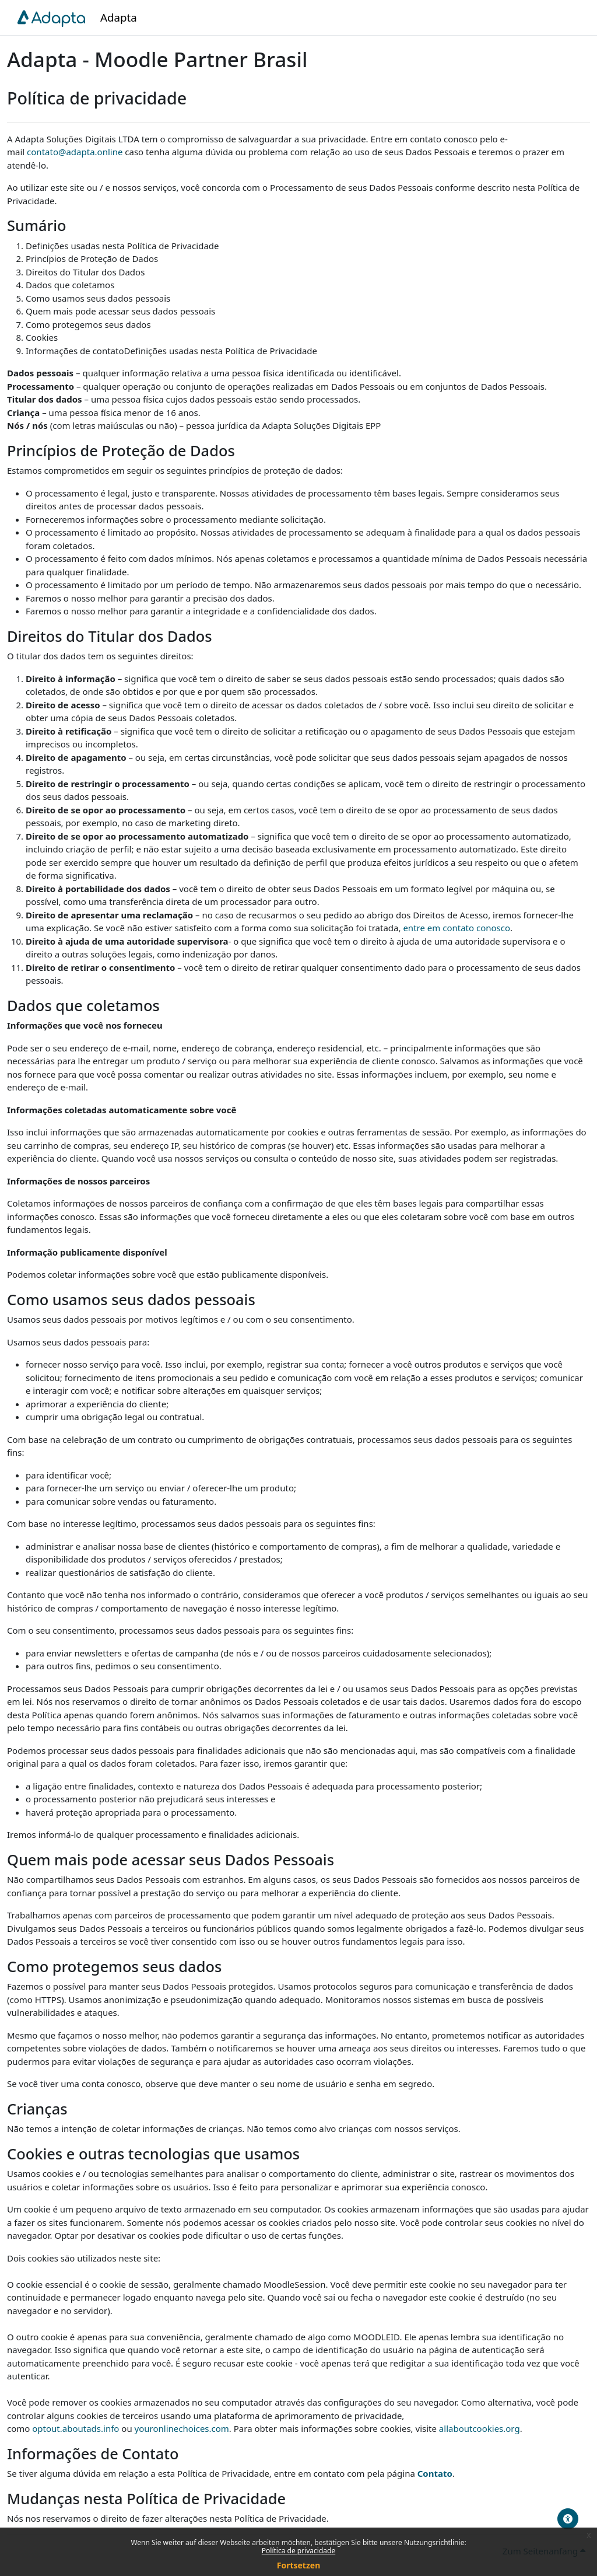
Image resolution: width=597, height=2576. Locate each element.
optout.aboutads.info (75, 2428)
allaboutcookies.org (479, 2428)
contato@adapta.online (74, 152)
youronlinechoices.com (182, 2428)
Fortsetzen (299, 2565)
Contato (434, 2473)
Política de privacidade (298, 2551)
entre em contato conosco (456, 928)
